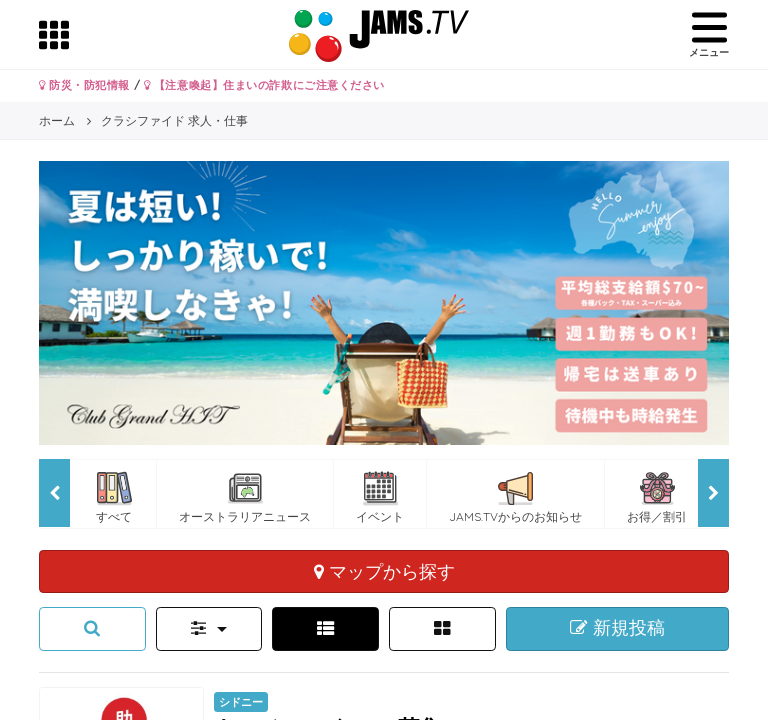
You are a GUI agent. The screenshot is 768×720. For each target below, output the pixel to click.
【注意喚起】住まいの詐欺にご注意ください (264, 85)
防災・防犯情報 (84, 85)
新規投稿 (617, 628)
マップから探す (384, 571)
